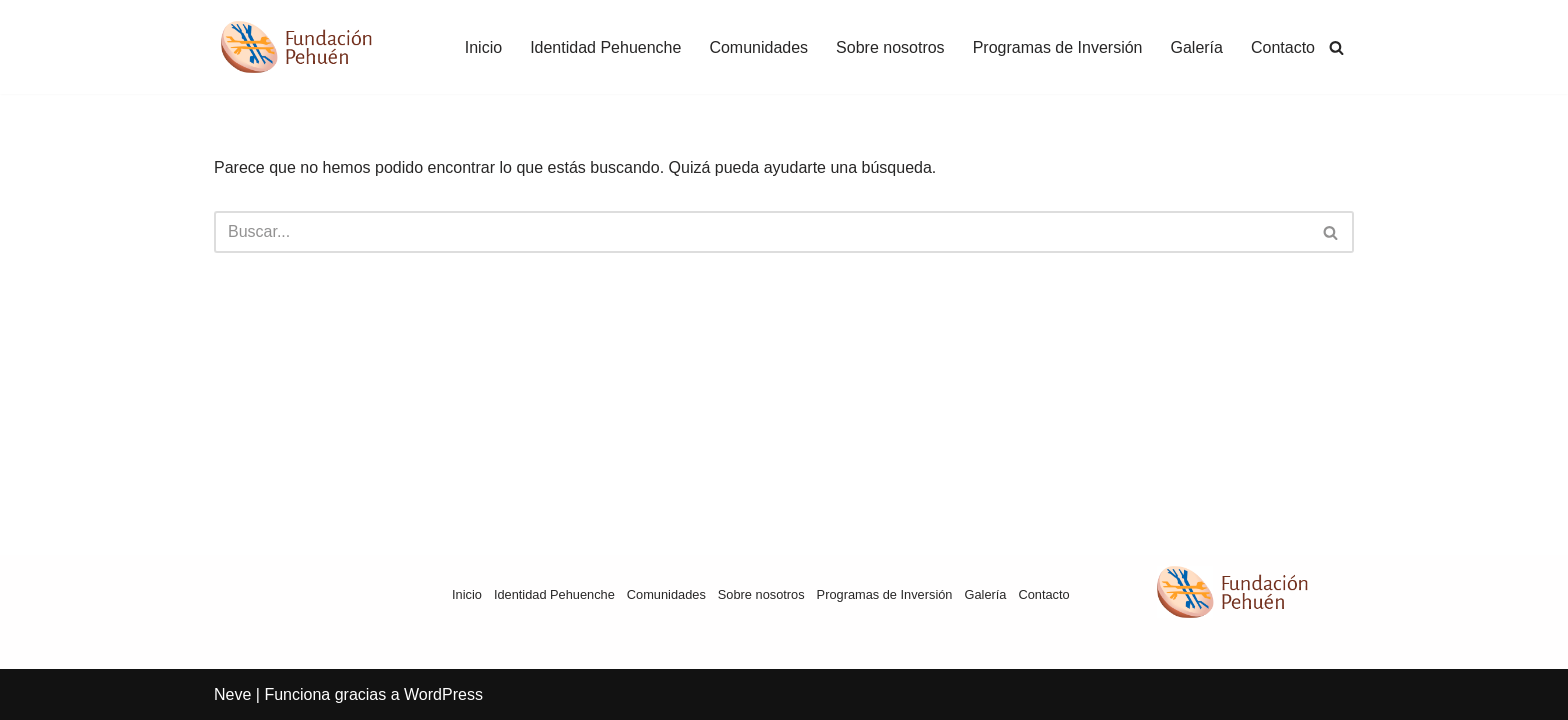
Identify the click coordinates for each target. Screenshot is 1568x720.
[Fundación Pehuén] (316, 47)
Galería (1196, 47)
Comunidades (758, 47)
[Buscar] (1336, 47)
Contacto (1283, 47)
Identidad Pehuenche (605, 47)
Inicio (483, 47)
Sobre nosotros (890, 47)
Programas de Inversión (1058, 47)
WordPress (443, 694)
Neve (232, 694)
